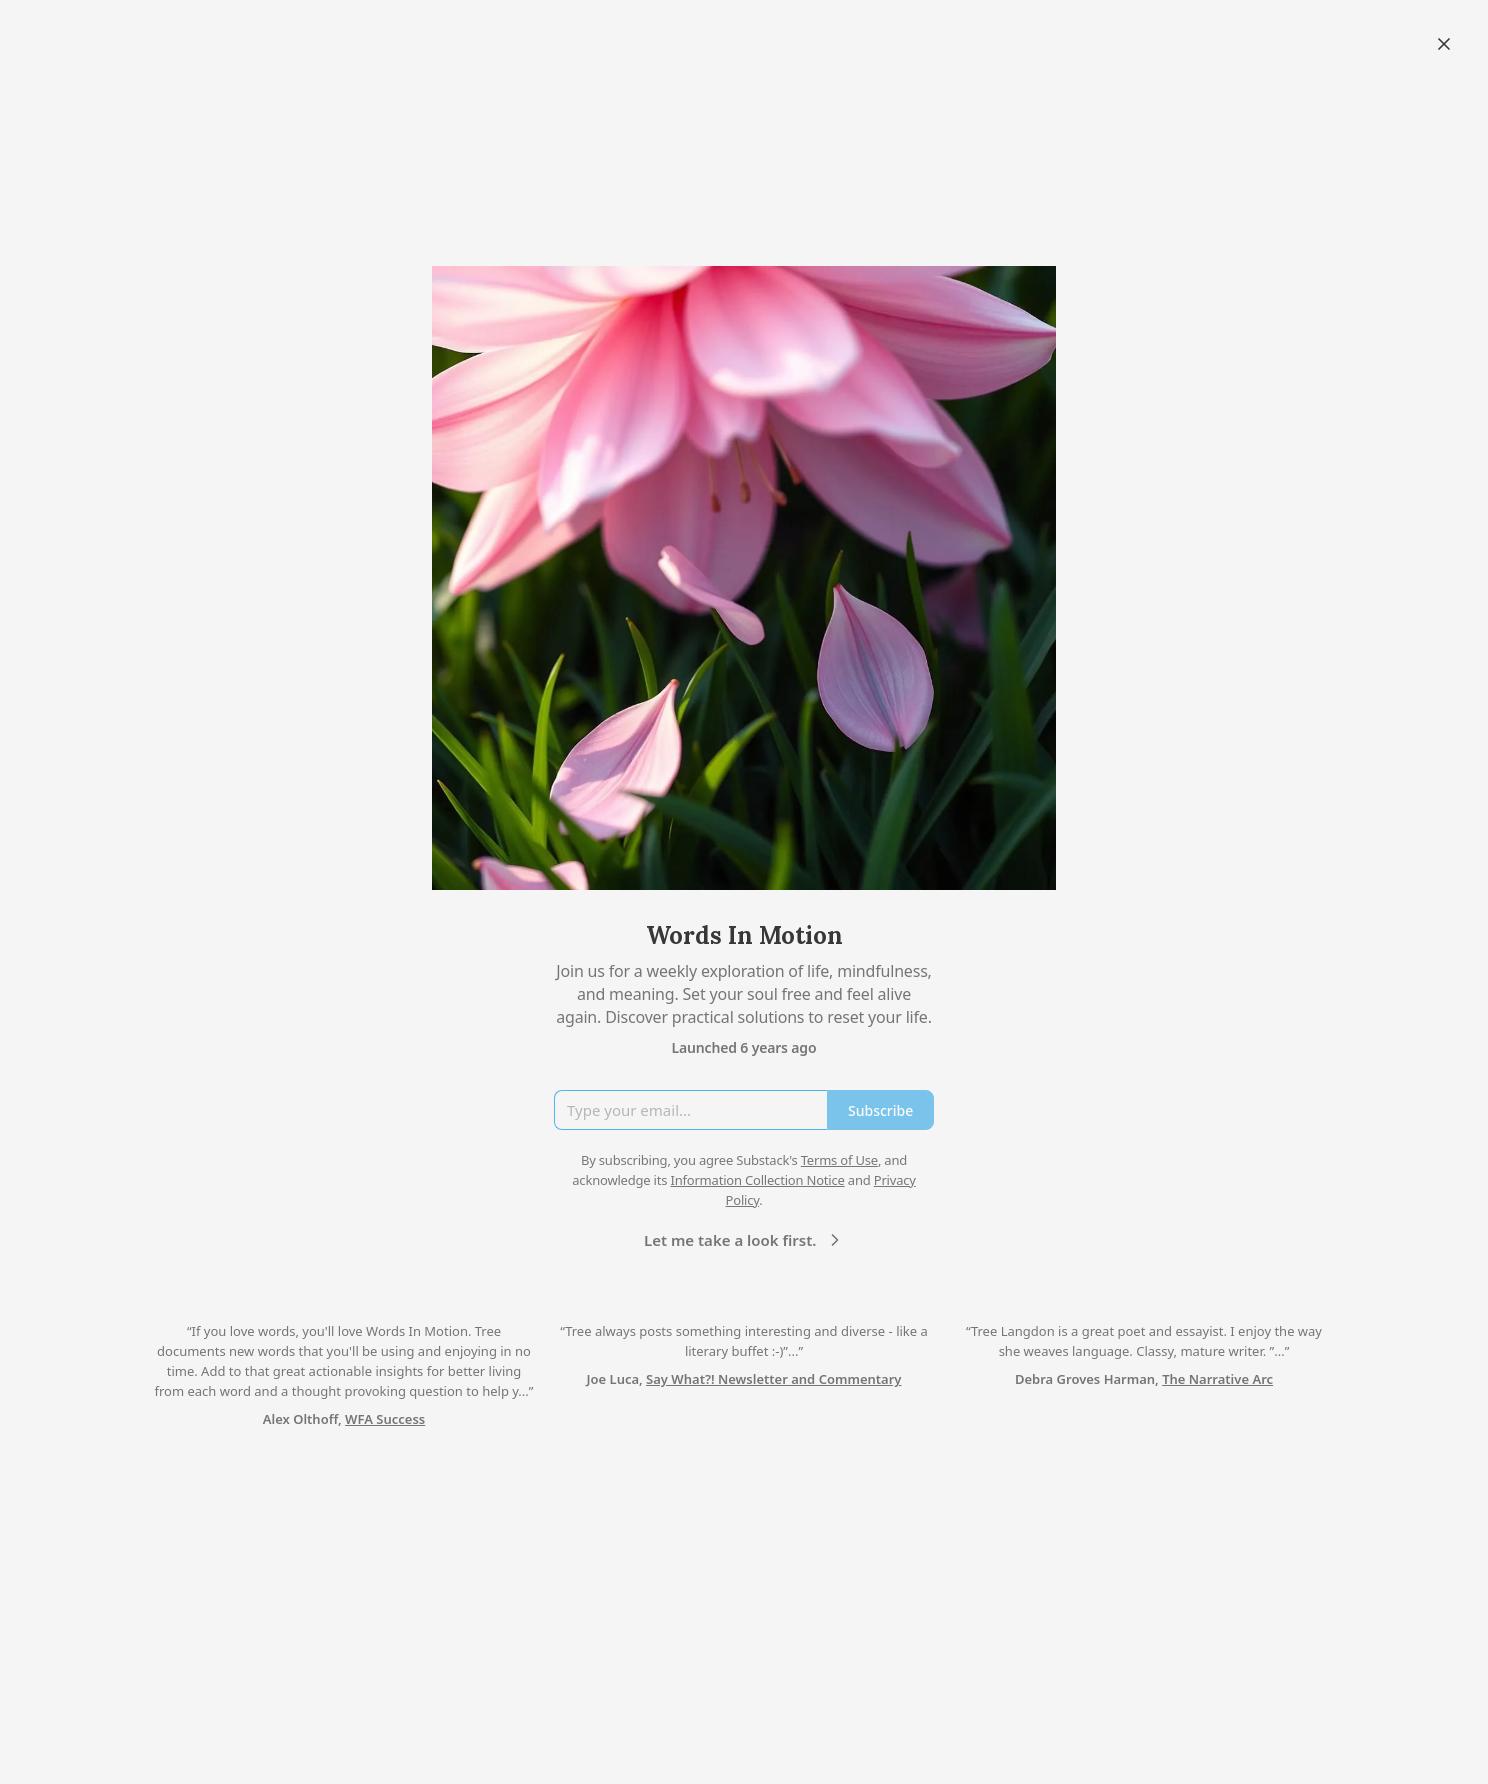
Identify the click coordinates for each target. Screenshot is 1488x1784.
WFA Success (385, 1419)
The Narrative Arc (1217, 1379)
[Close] (1444, 44)
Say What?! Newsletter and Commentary (773, 1379)
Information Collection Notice (757, 1180)
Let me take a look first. (744, 1240)
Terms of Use (839, 1160)
